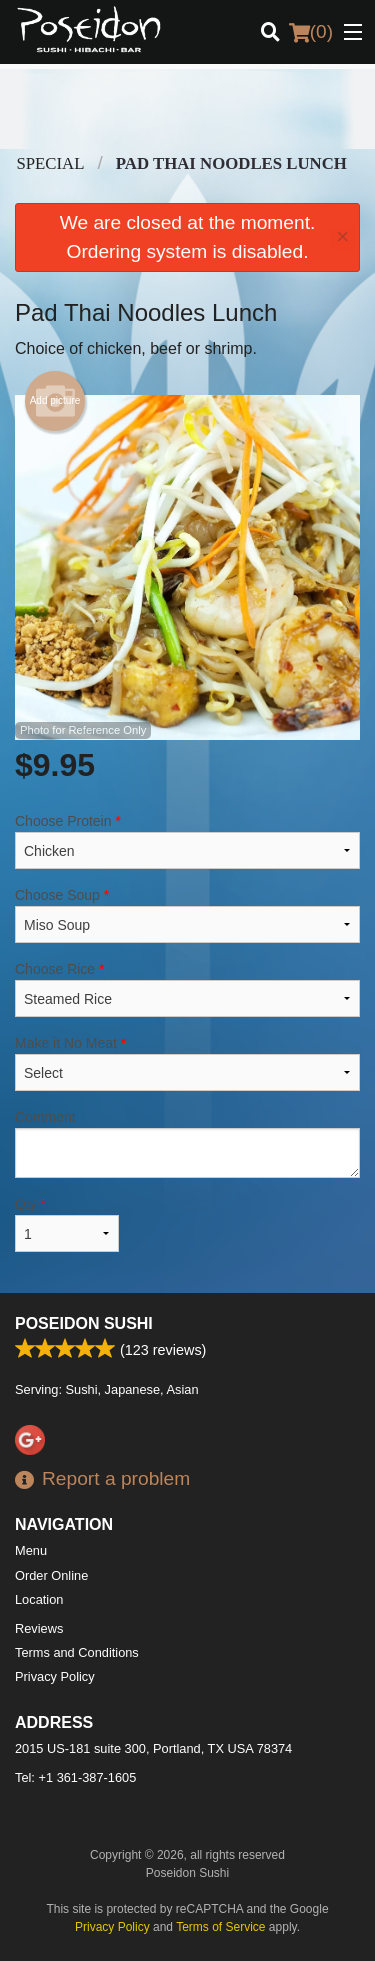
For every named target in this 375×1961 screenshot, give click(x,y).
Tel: (75, 1777)
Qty (67, 1224)
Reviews (39, 1628)
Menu (31, 1550)
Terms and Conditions (77, 1652)
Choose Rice (187, 989)
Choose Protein (187, 841)
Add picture (55, 401)
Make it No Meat (187, 1063)
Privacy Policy (55, 1676)
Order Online (51, 1575)
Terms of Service (220, 1927)
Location (39, 1599)
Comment (187, 1143)
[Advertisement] (187, 109)
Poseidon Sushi (84, 1323)
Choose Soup (187, 915)
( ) (311, 32)
